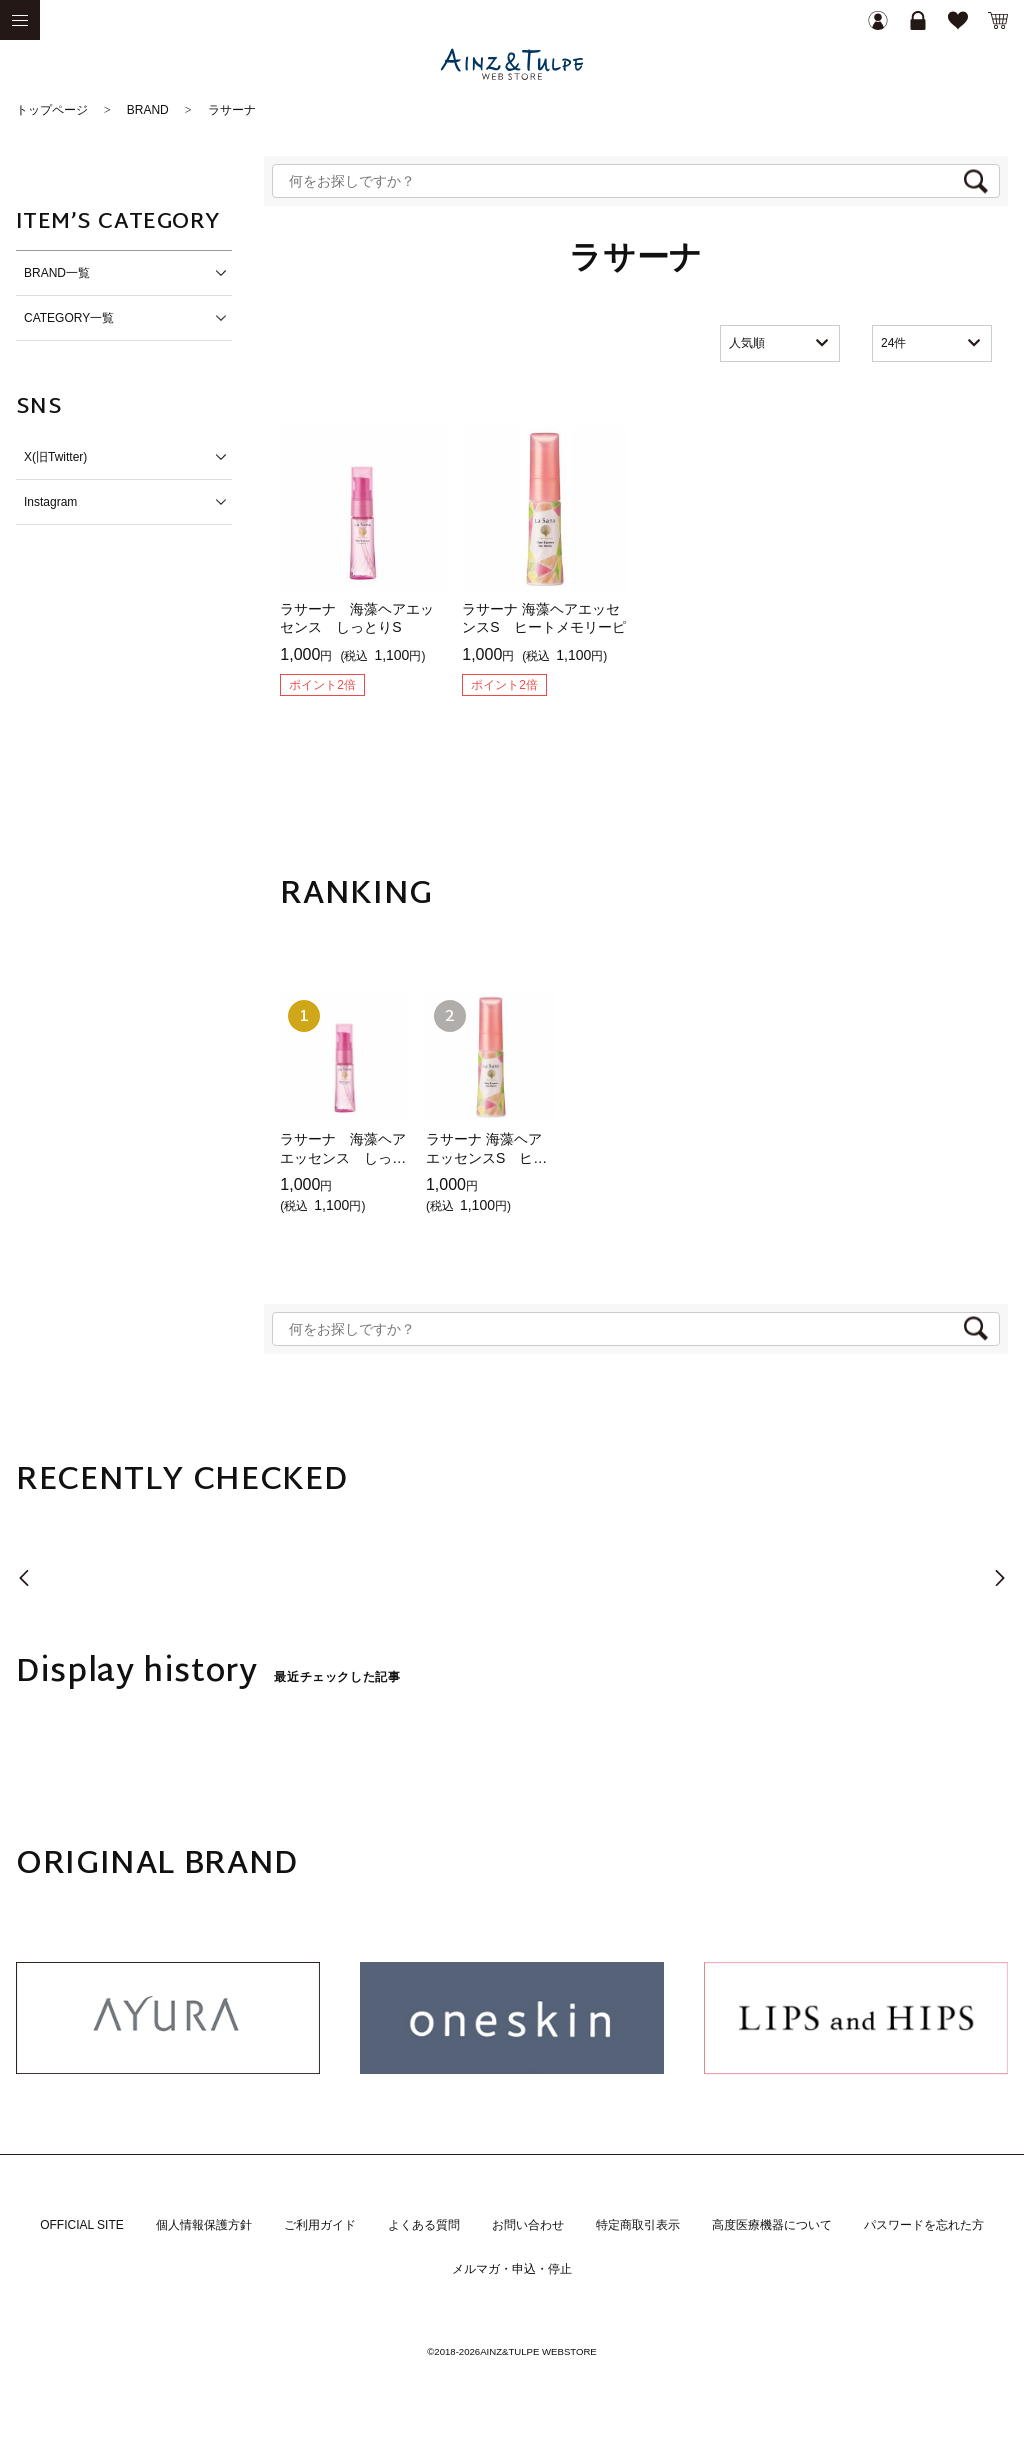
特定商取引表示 (638, 2225)
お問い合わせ (528, 2225)
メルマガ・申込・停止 (512, 2269)
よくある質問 (424, 2225)
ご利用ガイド (320, 2225)
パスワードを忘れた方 (924, 2225)
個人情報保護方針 (204, 2225)
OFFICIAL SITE (82, 2225)
